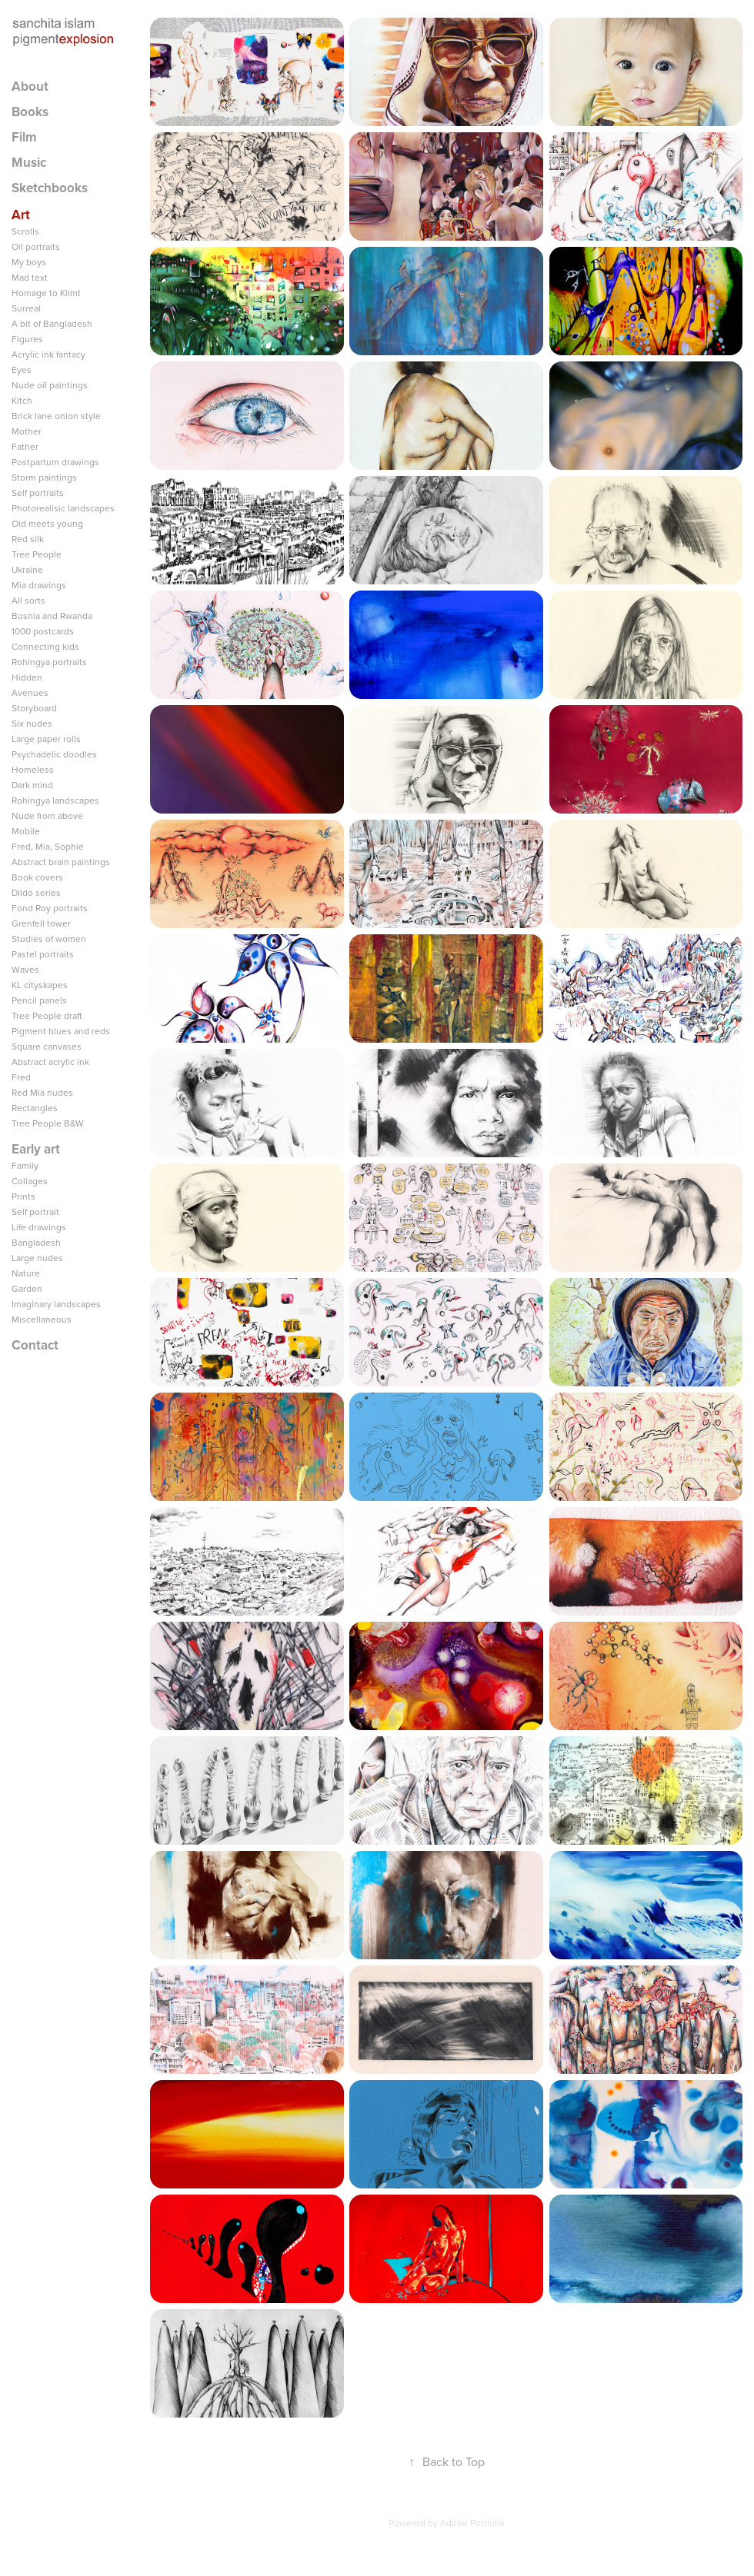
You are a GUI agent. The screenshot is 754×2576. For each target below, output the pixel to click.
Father (25, 446)
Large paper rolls (46, 738)
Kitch (22, 400)
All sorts (28, 600)
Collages (30, 1180)
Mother (27, 431)
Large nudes (37, 1257)
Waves (25, 969)
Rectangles (35, 1107)
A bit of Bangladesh (52, 323)
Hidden (27, 677)
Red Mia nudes (42, 1092)
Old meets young (47, 523)
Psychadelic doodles (54, 753)
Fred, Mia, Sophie (48, 846)
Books (30, 111)
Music (29, 162)
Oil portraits (36, 246)
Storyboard (34, 707)
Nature (26, 1273)
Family (25, 1165)
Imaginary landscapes (56, 1303)
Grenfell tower (41, 923)
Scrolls (25, 231)
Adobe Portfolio (472, 2522)
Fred (21, 1076)
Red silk (28, 538)
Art (21, 214)
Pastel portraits (43, 953)
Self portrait (35, 1211)
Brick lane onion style (56, 415)
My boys (29, 261)
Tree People (37, 554)
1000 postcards (43, 630)
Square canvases (47, 1046)
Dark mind (32, 784)
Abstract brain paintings (61, 861)
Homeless (33, 769)
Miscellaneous (42, 1319)
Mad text (30, 277)
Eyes (22, 369)
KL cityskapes (40, 984)
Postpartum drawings (55, 461)
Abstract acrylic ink (50, 1061)
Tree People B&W (48, 1123)
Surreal (26, 308)
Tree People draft (47, 1015)
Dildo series (36, 892)
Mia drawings (39, 584)
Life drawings (39, 1226)
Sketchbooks (50, 187)
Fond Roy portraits (50, 907)
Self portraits (38, 492)
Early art (36, 1149)
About (30, 86)
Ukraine (27, 569)
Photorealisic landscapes (63, 507)
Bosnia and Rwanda (52, 615)
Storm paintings (44, 477)
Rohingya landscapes (55, 800)
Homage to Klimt (46, 292)
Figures (27, 338)
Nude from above (47, 815)
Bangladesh (36, 1242)
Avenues (30, 692)
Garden (27, 1288)
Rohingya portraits (49, 661)
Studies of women (49, 938)
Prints (23, 1196)
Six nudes (32, 723)
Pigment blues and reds (61, 1030)
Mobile (26, 830)
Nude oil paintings (50, 384)
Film (24, 137)
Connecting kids (45, 646)
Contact (35, 1345)
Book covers (37, 877)
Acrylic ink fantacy (48, 354)
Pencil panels (39, 1000)
